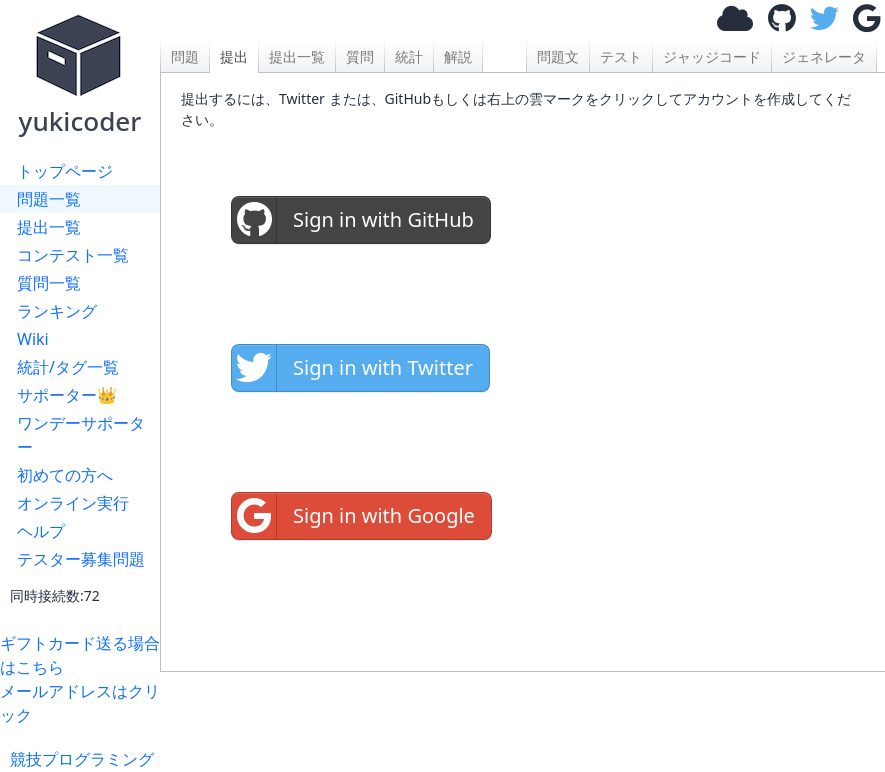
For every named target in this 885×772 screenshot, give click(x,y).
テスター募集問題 (81, 559)
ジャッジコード (712, 56)
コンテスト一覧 (73, 255)
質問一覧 (49, 283)
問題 (185, 56)
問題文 (558, 56)
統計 (409, 56)
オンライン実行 (73, 503)
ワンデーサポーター (81, 435)
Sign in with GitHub (353, 220)
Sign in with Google (353, 516)
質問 (360, 56)
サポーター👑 (67, 395)
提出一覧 (49, 227)
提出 (234, 56)
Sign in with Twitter (352, 368)
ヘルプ (41, 531)
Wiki (33, 339)
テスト (621, 56)
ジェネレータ (824, 56)
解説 (458, 56)
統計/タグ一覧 (68, 367)
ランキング (57, 311)
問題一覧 (49, 199)
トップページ (65, 171)
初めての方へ (65, 475)
